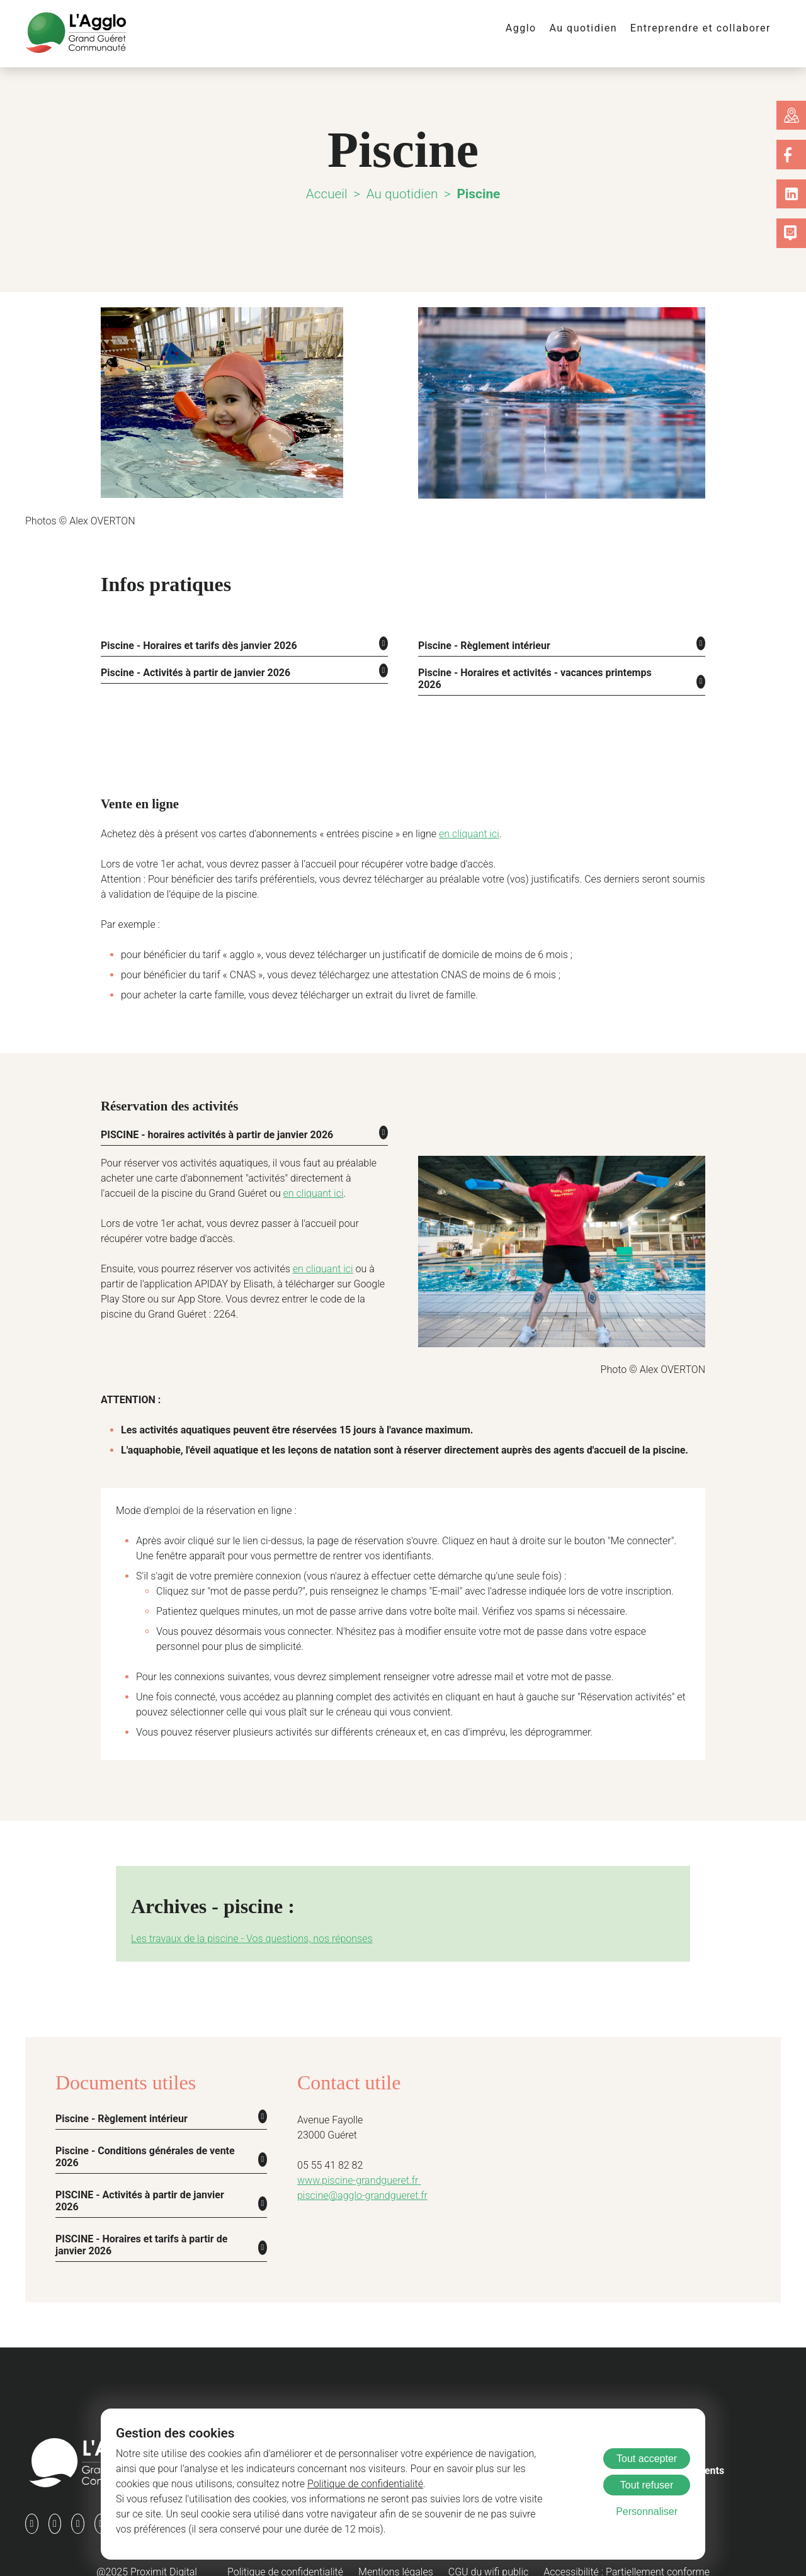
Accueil (329, 193)
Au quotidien (595, 28)
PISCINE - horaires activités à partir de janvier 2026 (214, 1121)
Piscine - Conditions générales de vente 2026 (138, 2141)
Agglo (535, 28)
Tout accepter (646, 2458)
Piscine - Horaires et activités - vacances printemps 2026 (538, 671)
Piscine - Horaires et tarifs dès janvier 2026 (193, 645)
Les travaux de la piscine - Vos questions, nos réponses (241, 1924)
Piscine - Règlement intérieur (480, 645)
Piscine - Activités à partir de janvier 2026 (190, 671)
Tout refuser (646, 2485)
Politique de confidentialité (273, 2483)
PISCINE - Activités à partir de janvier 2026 (139, 2184)
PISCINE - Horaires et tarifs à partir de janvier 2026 (141, 2227)
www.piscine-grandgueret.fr (354, 2166)
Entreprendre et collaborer (705, 28)
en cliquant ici (438, 820)
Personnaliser (647, 2511)
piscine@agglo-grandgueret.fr (357, 2181)
